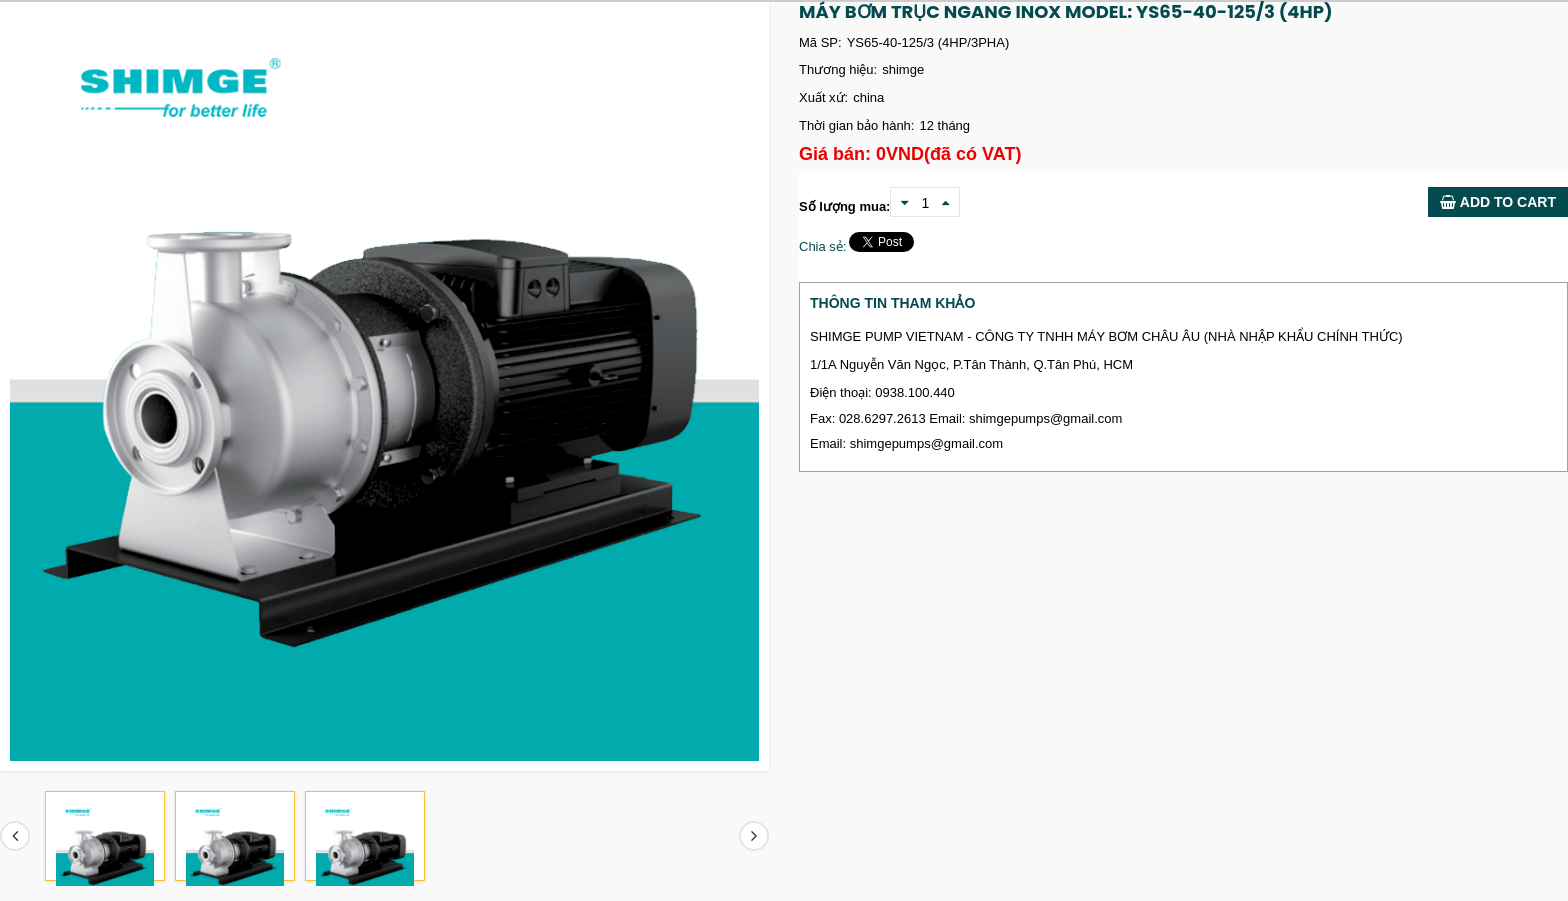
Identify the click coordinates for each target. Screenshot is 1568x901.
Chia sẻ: (822, 246)
